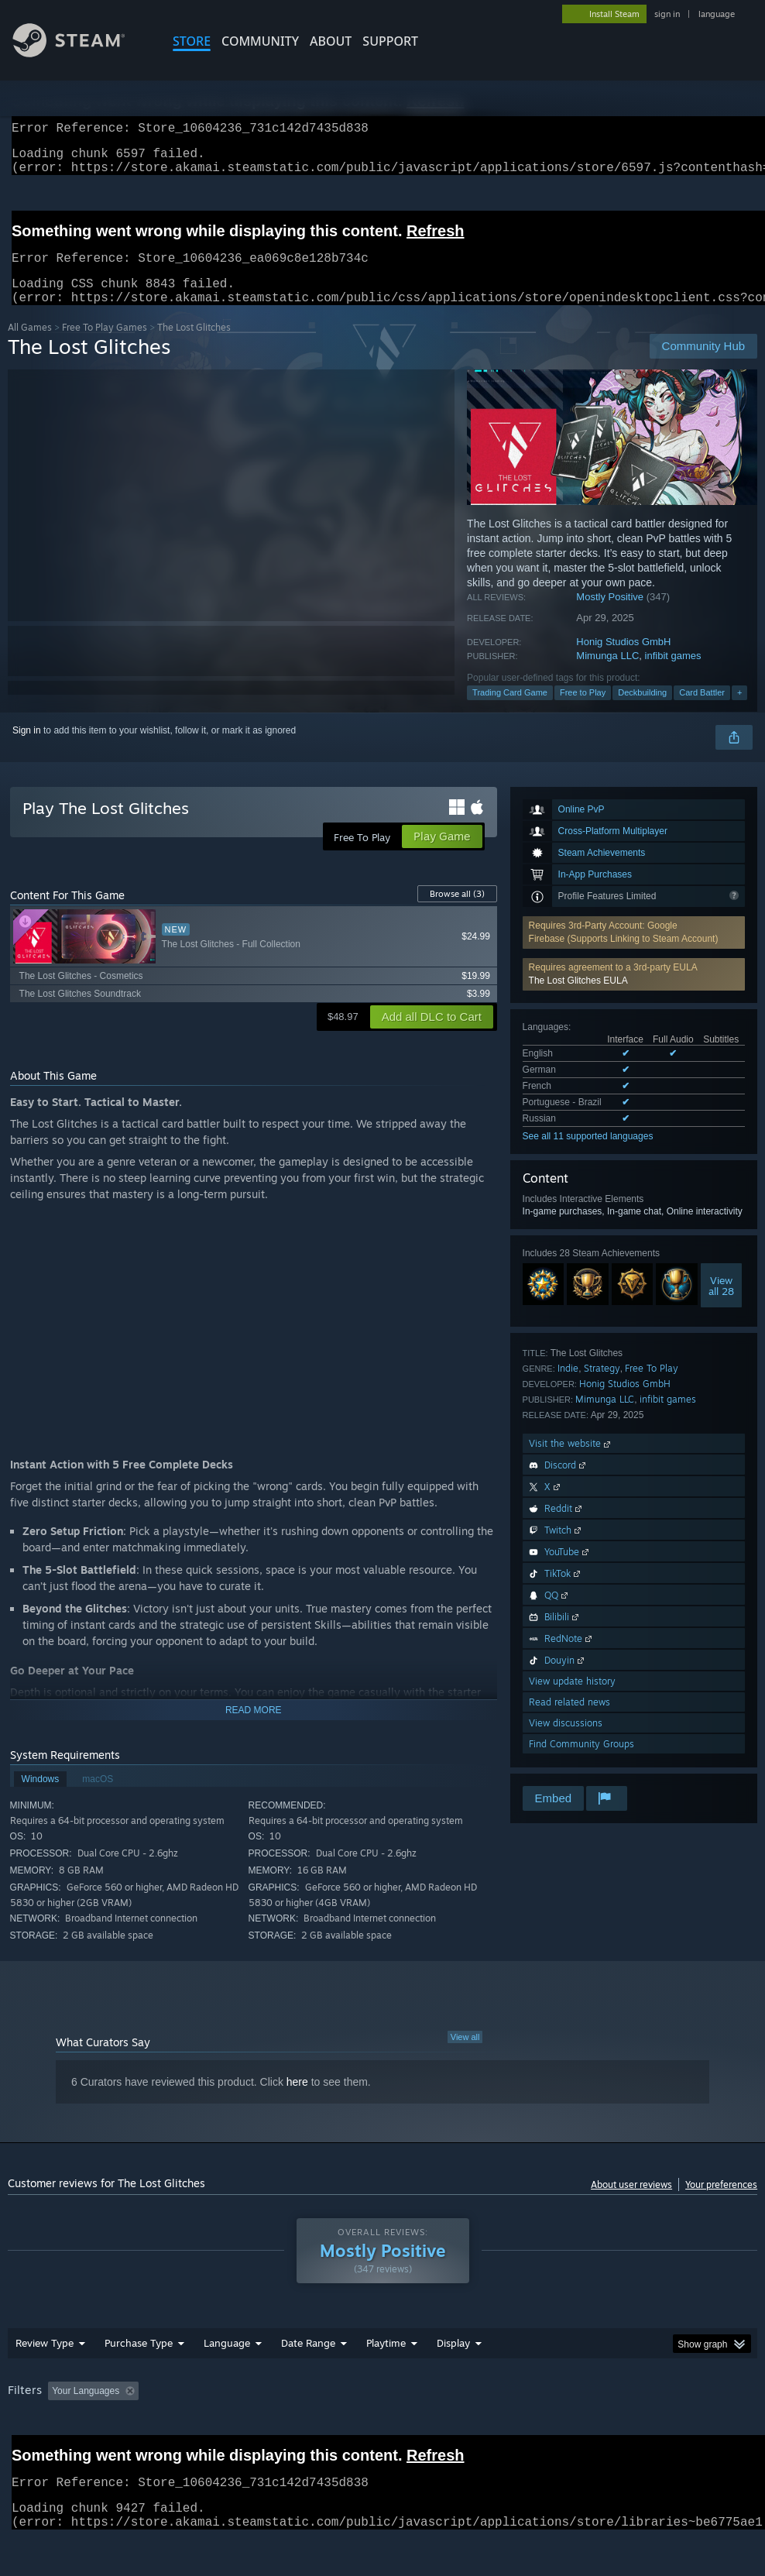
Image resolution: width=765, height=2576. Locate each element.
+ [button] (739, 711)
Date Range (308, 2361)
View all (465, 2055)
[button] (634, 993)
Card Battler (702, 711)
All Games (30, 346)
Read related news (569, 1720)
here (297, 2100)
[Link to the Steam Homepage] (80, 53)
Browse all (457, 912)
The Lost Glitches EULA (578, 999)
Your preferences (721, 2203)
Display (453, 2361)
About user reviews (631, 2203)
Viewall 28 (721, 1304)
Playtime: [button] (362, 2409)
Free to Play (582, 711)
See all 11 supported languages (588, 1154)
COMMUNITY (260, 41)
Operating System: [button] (602, 2409)
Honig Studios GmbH (623, 660)
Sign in (26, 749)
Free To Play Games (104, 346)
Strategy (602, 1387)
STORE (192, 41)
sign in (667, 14)
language (716, 14)
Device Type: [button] (91, 2430)
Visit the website (571, 1462)
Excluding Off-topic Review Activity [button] (242, 2409)
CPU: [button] (682, 2409)
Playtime (386, 2361)
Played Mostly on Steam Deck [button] (473, 2409)
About (331, 41)
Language (227, 2361)
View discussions (565, 1741)
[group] (382, 2420)
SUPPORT (390, 41)
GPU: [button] (23, 2430)
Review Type (44, 2361)
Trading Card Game (509, 711)
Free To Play (651, 1387)
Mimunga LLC (607, 674)
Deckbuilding (642, 711)
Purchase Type (139, 2361)
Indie (567, 1387)
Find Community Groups (581, 1762)
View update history (572, 1699)
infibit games (673, 674)
